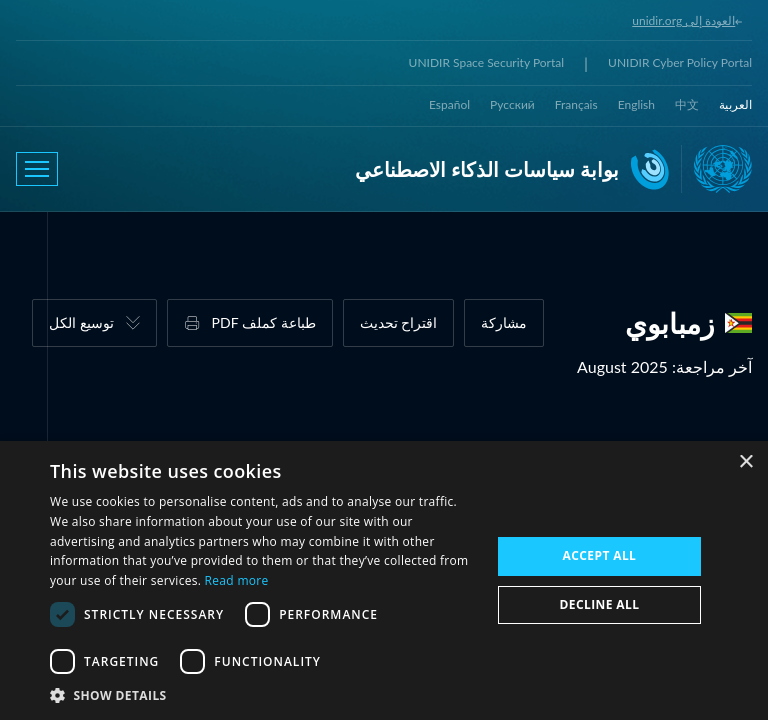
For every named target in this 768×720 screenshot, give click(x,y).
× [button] (745, 462)
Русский (512, 104)
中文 (687, 104)
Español (449, 104)
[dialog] (384, 580)
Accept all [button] (600, 555)
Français (576, 104)
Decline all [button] (600, 604)
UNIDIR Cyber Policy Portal (680, 62)
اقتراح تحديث (399, 322)
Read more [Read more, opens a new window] (237, 580)
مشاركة (504, 322)
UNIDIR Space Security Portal (486, 62)
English (636, 104)
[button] (264, 695)
